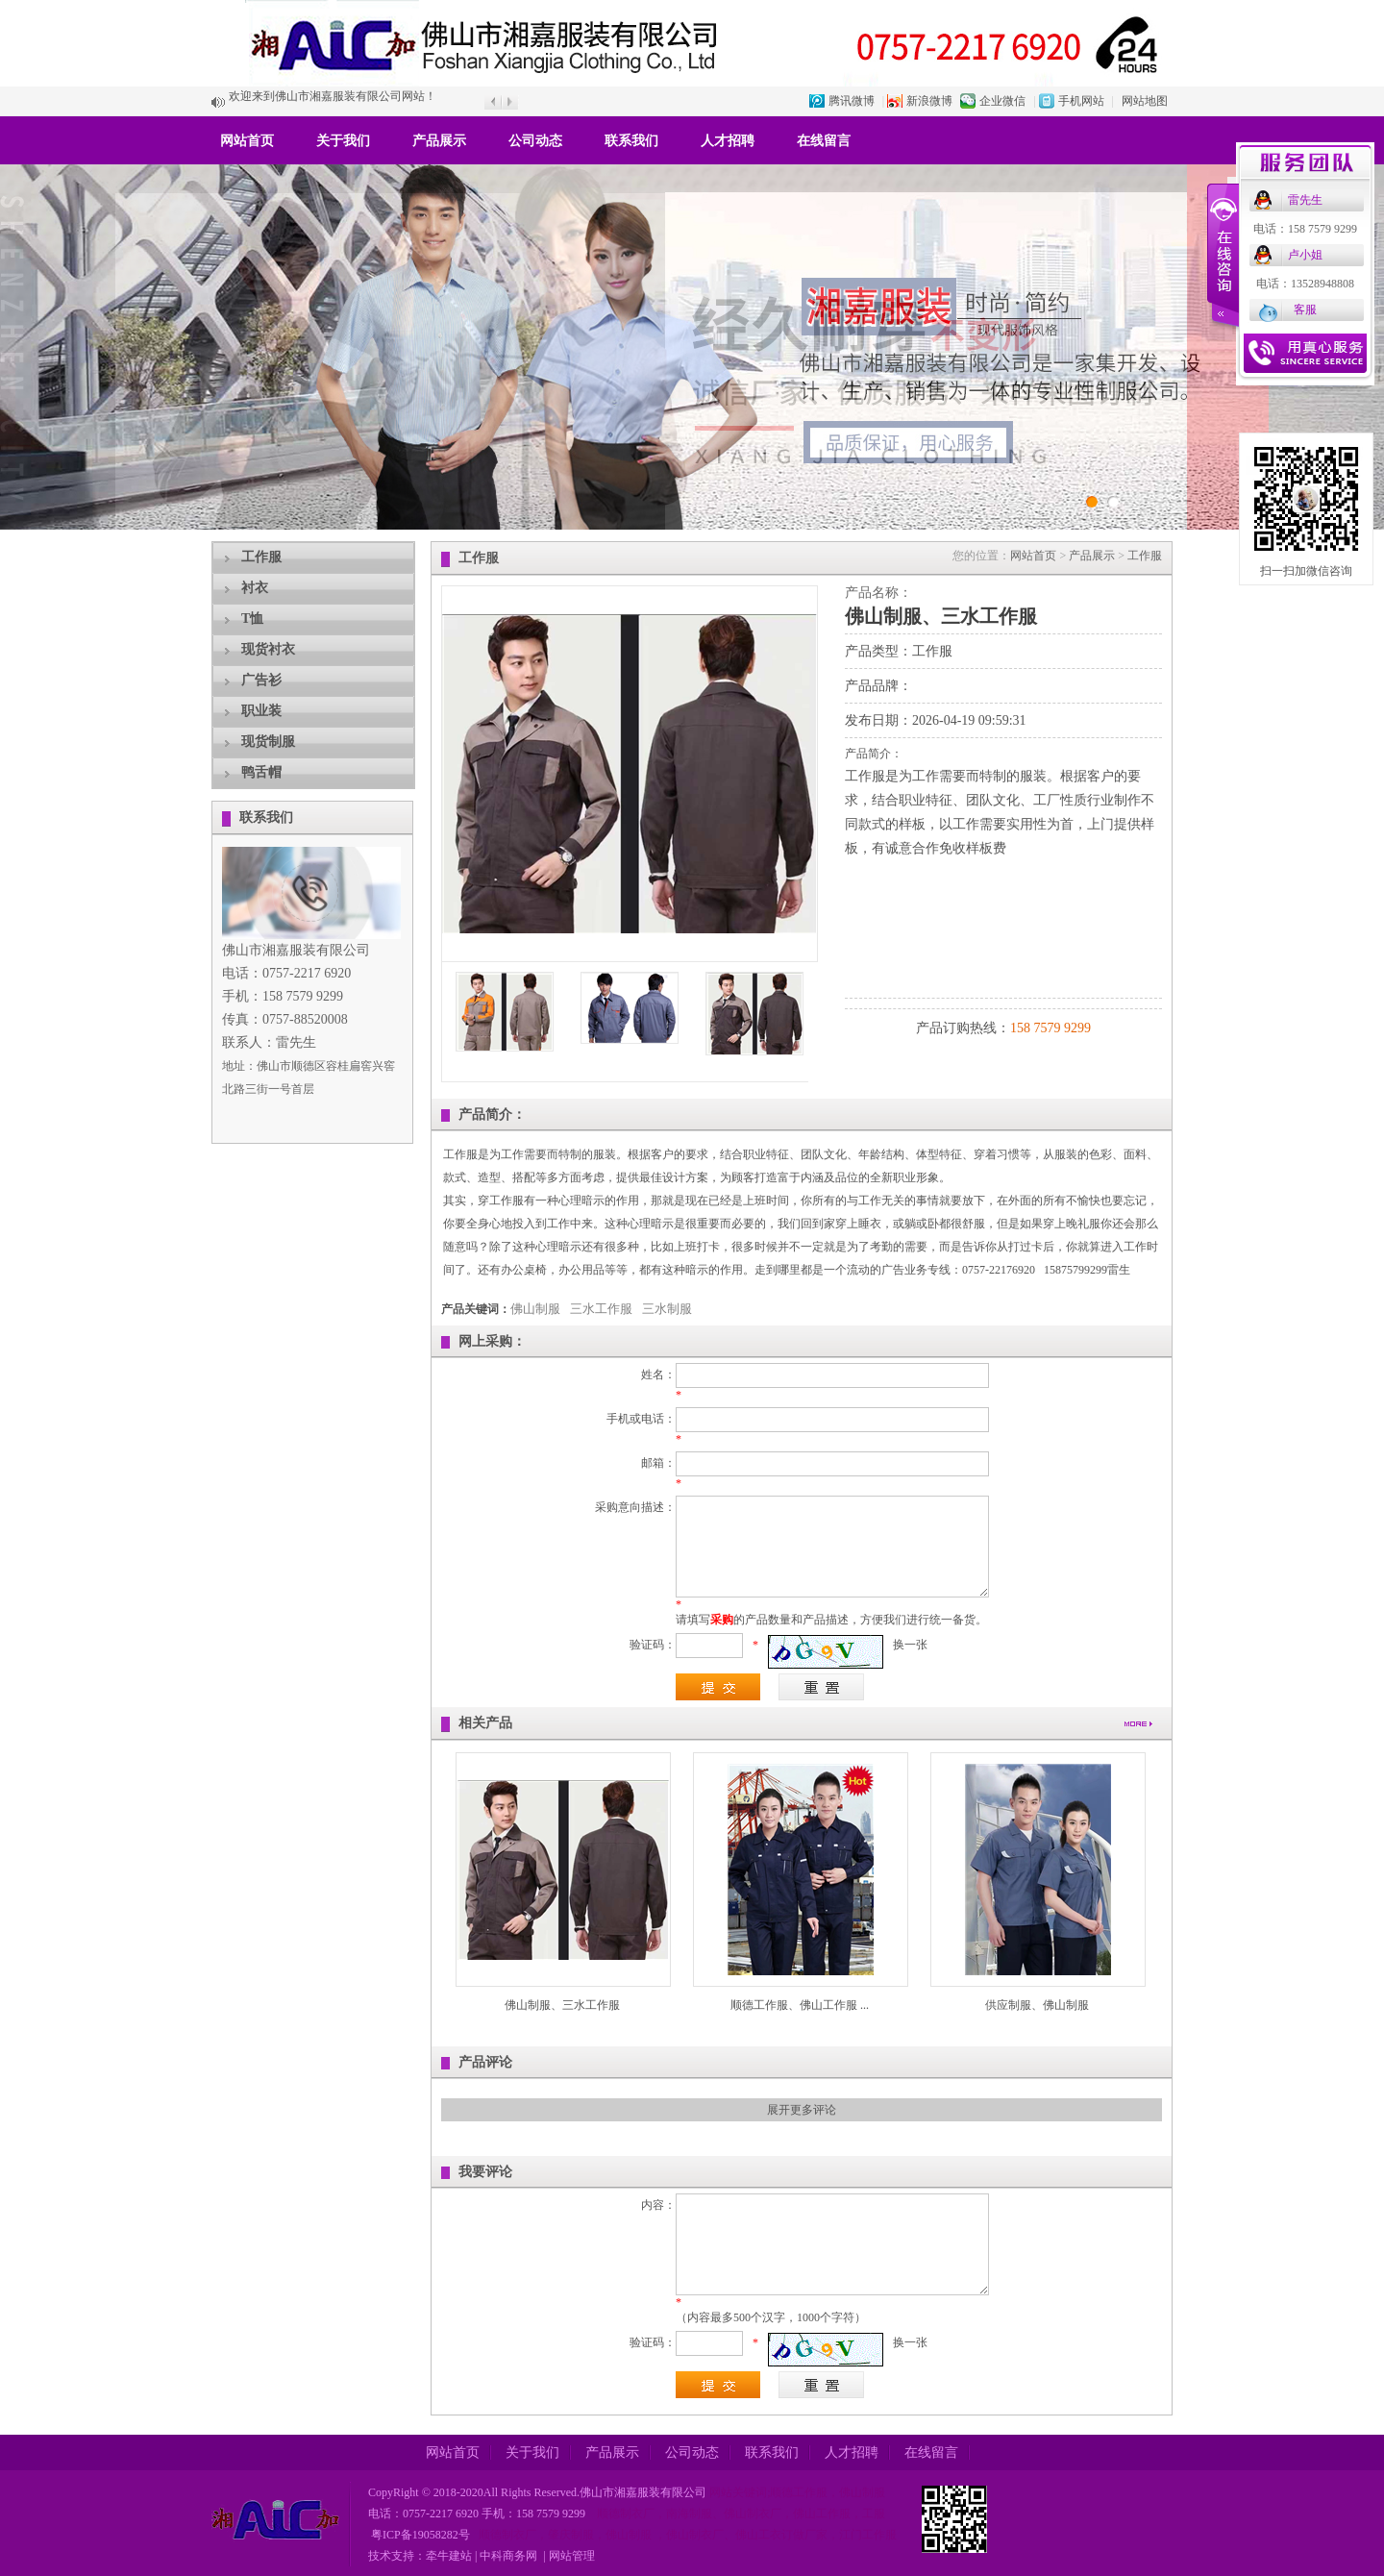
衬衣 (254, 588)
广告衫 (261, 680)
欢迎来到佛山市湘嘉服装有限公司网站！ (332, 102)
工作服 (261, 557)
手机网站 (1081, 101)
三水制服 (667, 1308)
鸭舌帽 (261, 772)
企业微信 (1002, 101)
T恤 (252, 618)
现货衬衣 (268, 649)
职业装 (261, 711)
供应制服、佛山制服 (1037, 2005)
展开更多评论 (801, 2110)
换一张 (910, 1644)
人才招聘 (727, 141)
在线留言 (824, 141)
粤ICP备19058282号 (419, 2534)
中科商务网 (508, 2556)
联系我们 (631, 141)
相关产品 (485, 1723)
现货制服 (268, 741)
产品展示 (439, 141)
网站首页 (247, 141)
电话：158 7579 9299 (1305, 228)
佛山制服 (535, 1308)
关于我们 (343, 141)
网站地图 (1145, 101)
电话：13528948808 (1305, 283)
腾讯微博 (851, 101)
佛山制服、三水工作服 (562, 2005)
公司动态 (535, 141)
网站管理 (572, 2556)
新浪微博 (929, 101)
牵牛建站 (449, 2556)
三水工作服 (601, 1308)
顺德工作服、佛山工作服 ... (799, 2005)
